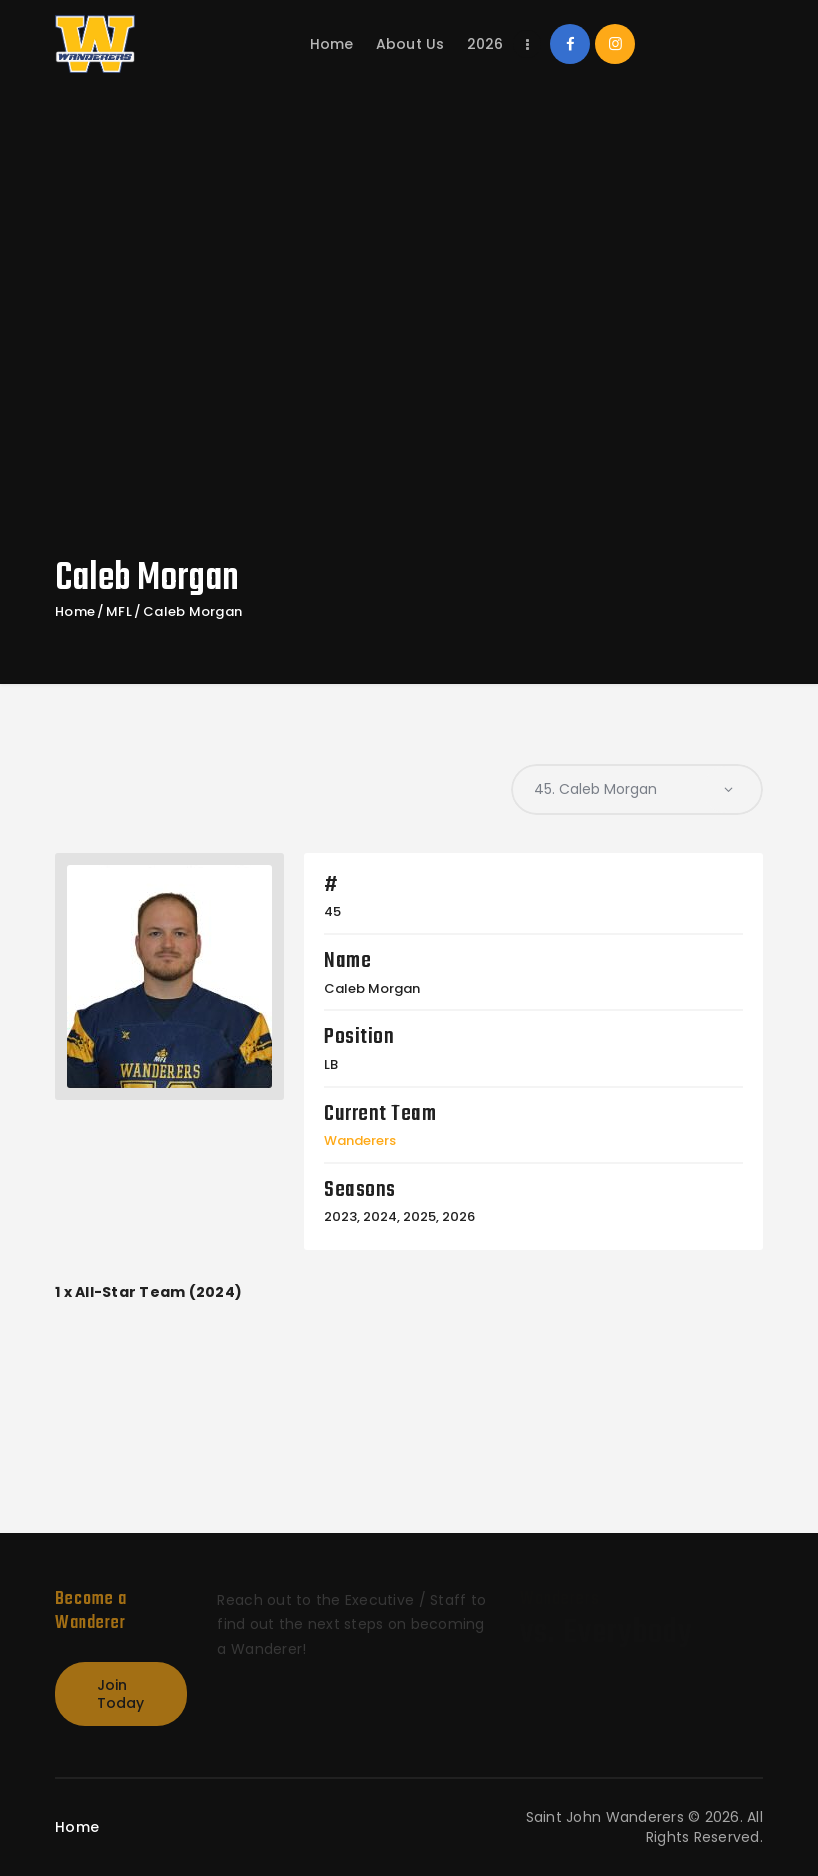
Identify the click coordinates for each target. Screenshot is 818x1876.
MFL (119, 612)
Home (75, 612)
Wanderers (360, 1140)
